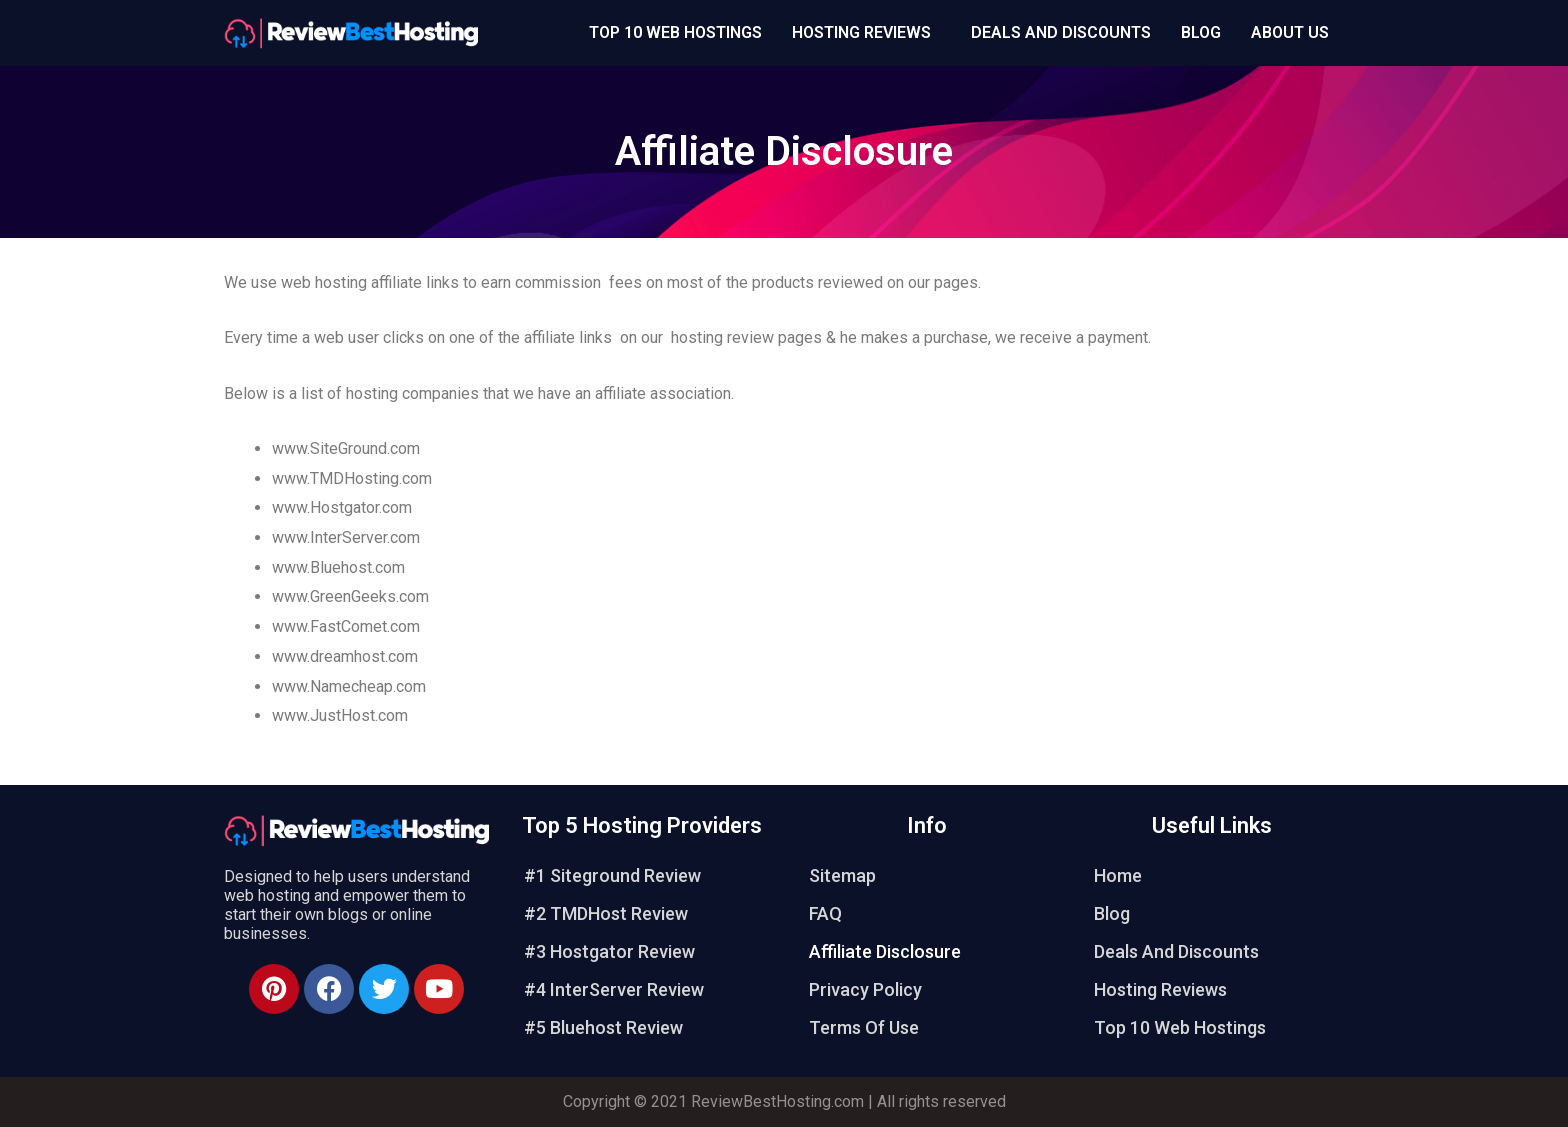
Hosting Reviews (861, 32)
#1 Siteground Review (612, 875)
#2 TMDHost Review (606, 913)
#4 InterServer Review (614, 989)
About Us (1290, 32)
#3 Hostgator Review (609, 951)
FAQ (825, 913)
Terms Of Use (864, 1027)
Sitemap (842, 875)
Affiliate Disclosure (885, 951)
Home (1118, 875)
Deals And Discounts (1061, 32)
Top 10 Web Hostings (675, 32)
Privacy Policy (865, 989)
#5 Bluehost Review (603, 1027)
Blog (1201, 32)
